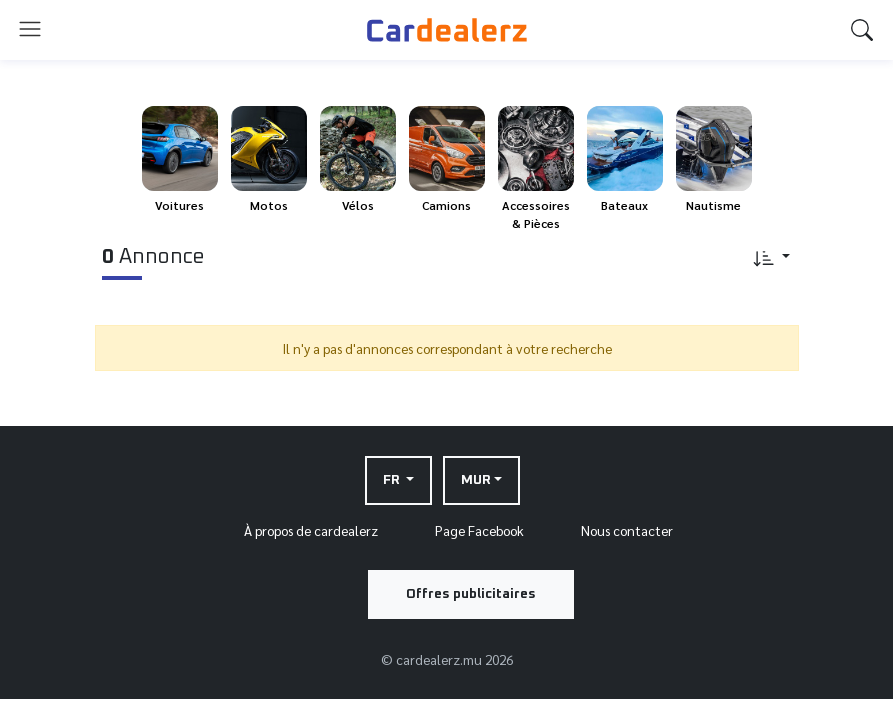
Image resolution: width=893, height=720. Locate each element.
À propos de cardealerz (311, 530)
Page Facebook (479, 530)
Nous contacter (627, 530)
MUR (476, 480)
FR (393, 480)
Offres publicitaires (471, 594)
